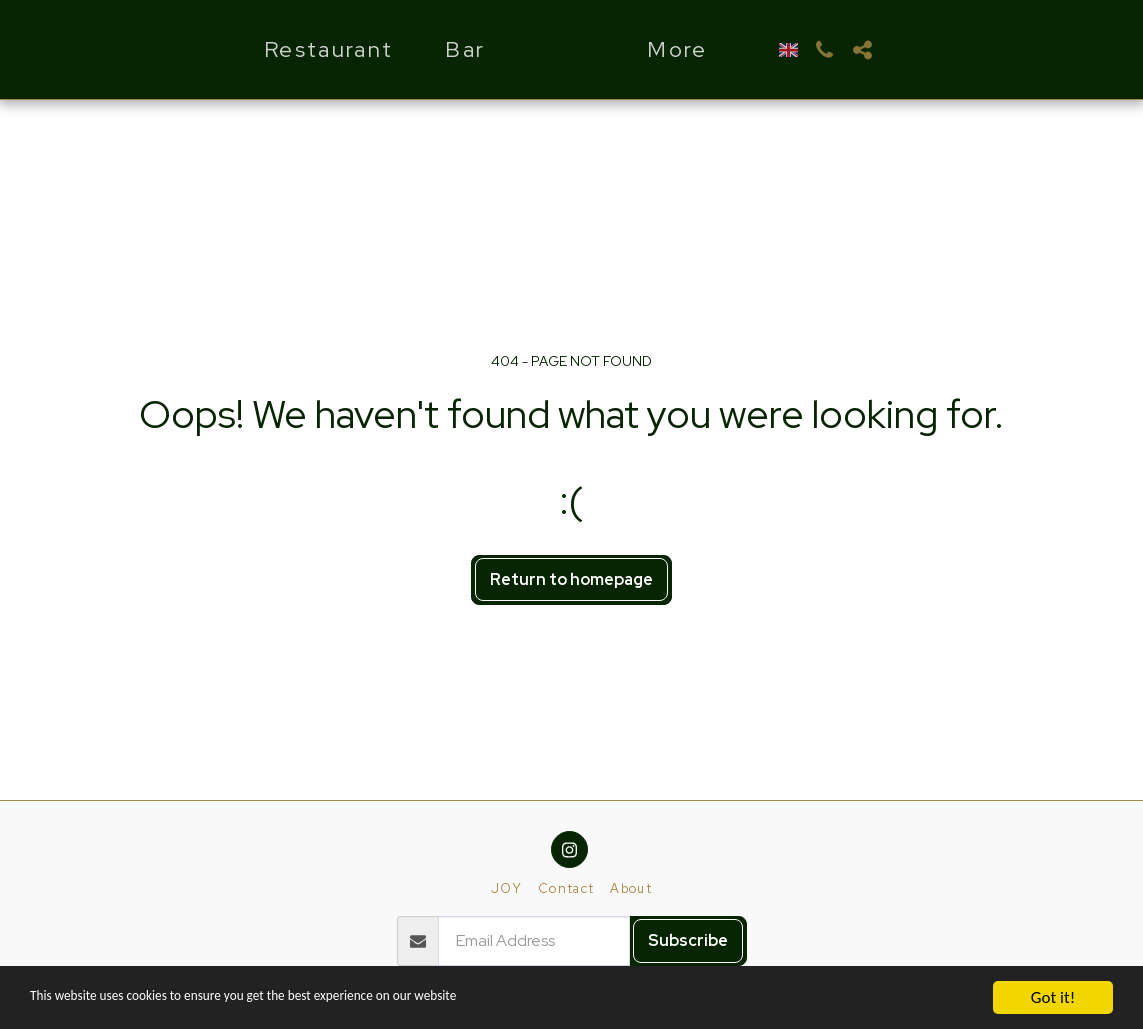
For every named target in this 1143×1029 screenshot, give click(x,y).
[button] (880, 50)
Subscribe (688, 940)
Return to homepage (571, 579)
